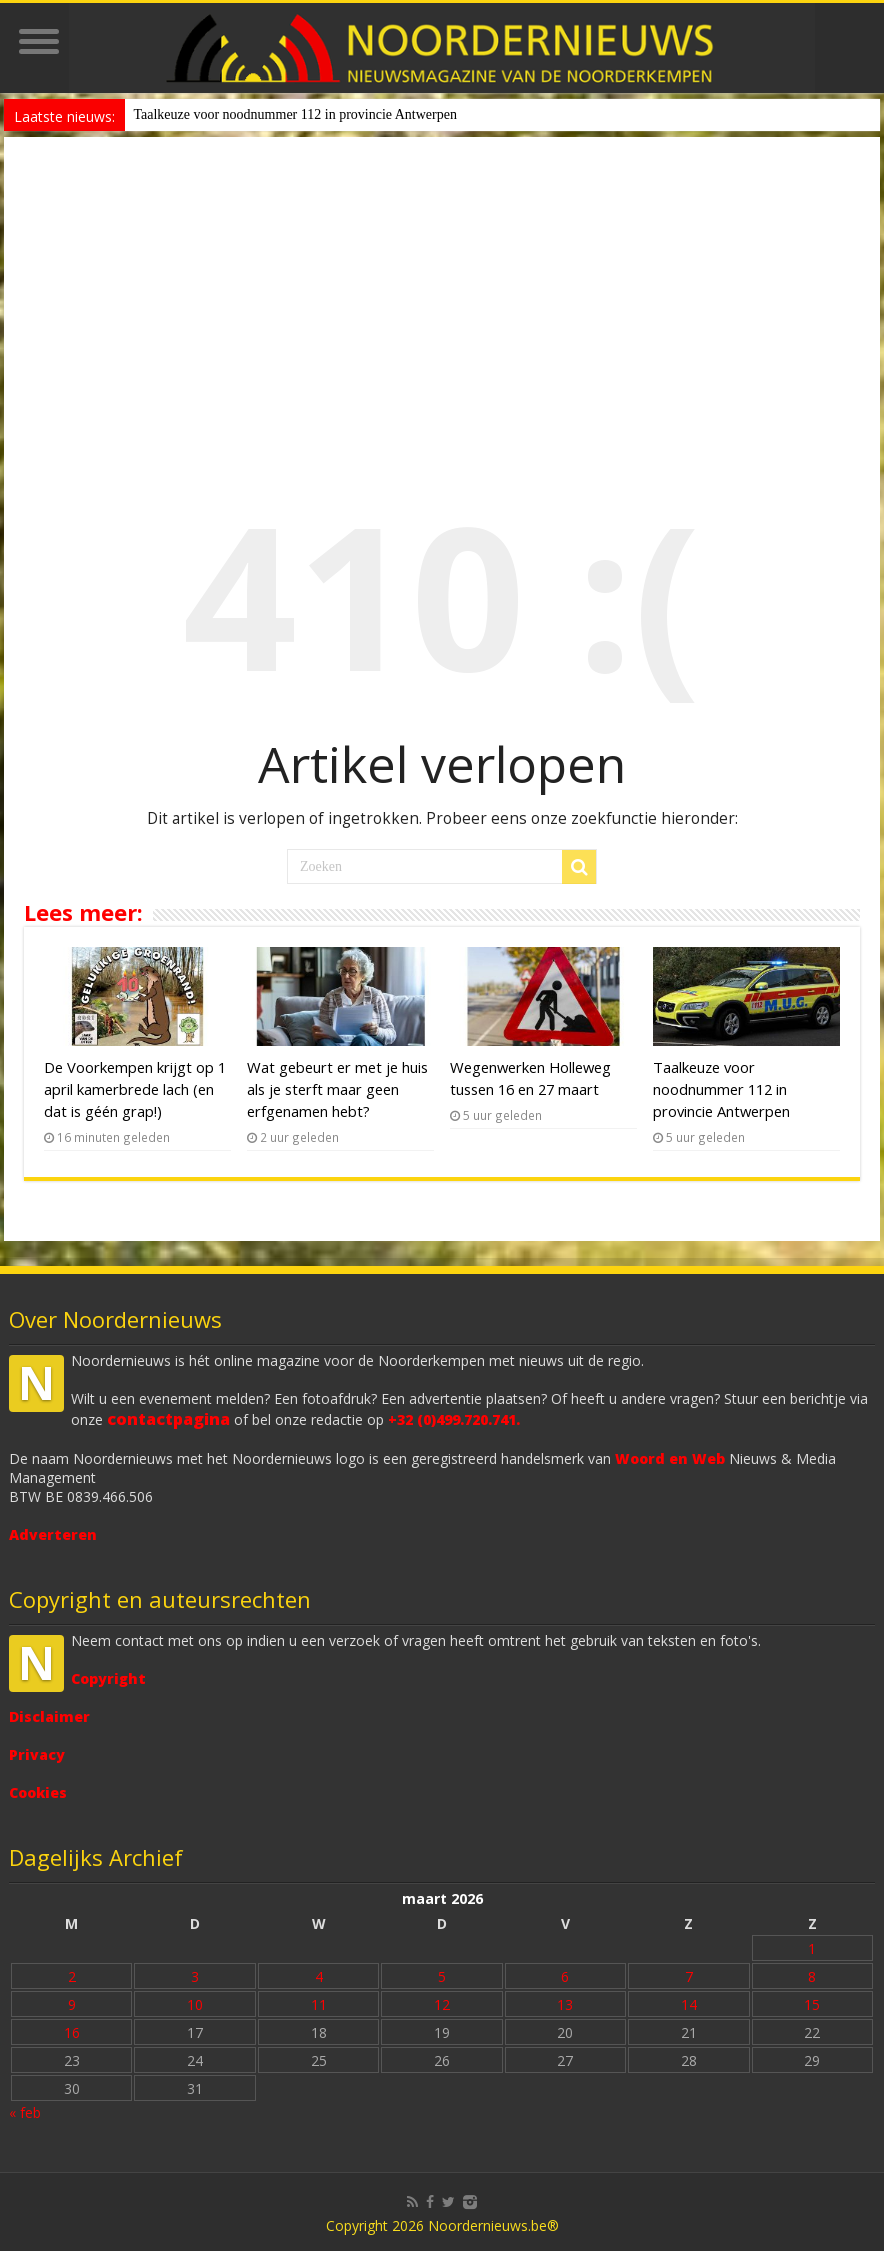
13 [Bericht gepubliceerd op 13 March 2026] (565, 2004)
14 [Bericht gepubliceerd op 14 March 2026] (689, 2004)
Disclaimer (49, 1716)
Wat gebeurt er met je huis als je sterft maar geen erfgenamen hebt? (337, 1089)
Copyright (108, 1678)
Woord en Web (670, 1458)
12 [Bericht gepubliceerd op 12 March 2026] (442, 2004)
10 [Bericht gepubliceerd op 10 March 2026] (195, 2004)
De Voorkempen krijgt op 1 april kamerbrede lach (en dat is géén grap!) (135, 1089)
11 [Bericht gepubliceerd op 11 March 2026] (319, 2004)
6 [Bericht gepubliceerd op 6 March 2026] (565, 1976)
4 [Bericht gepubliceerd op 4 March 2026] (319, 1976)
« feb (25, 2112)
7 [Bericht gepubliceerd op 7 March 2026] (689, 1976)
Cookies (38, 1792)
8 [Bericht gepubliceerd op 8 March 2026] (812, 1976)
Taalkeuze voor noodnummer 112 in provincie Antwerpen (295, 114)
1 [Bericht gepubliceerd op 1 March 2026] (812, 1948)
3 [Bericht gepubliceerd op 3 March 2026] (195, 1976)
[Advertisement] (442, 287)
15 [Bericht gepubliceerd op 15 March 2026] (812, 2004)
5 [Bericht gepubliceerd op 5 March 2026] (442, 1976)
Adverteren (53, 1534)
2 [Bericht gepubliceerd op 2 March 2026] (72, 1976)
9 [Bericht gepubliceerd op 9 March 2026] (72, 2004)
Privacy (37, 1754)
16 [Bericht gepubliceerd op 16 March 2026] (72, 2032)
